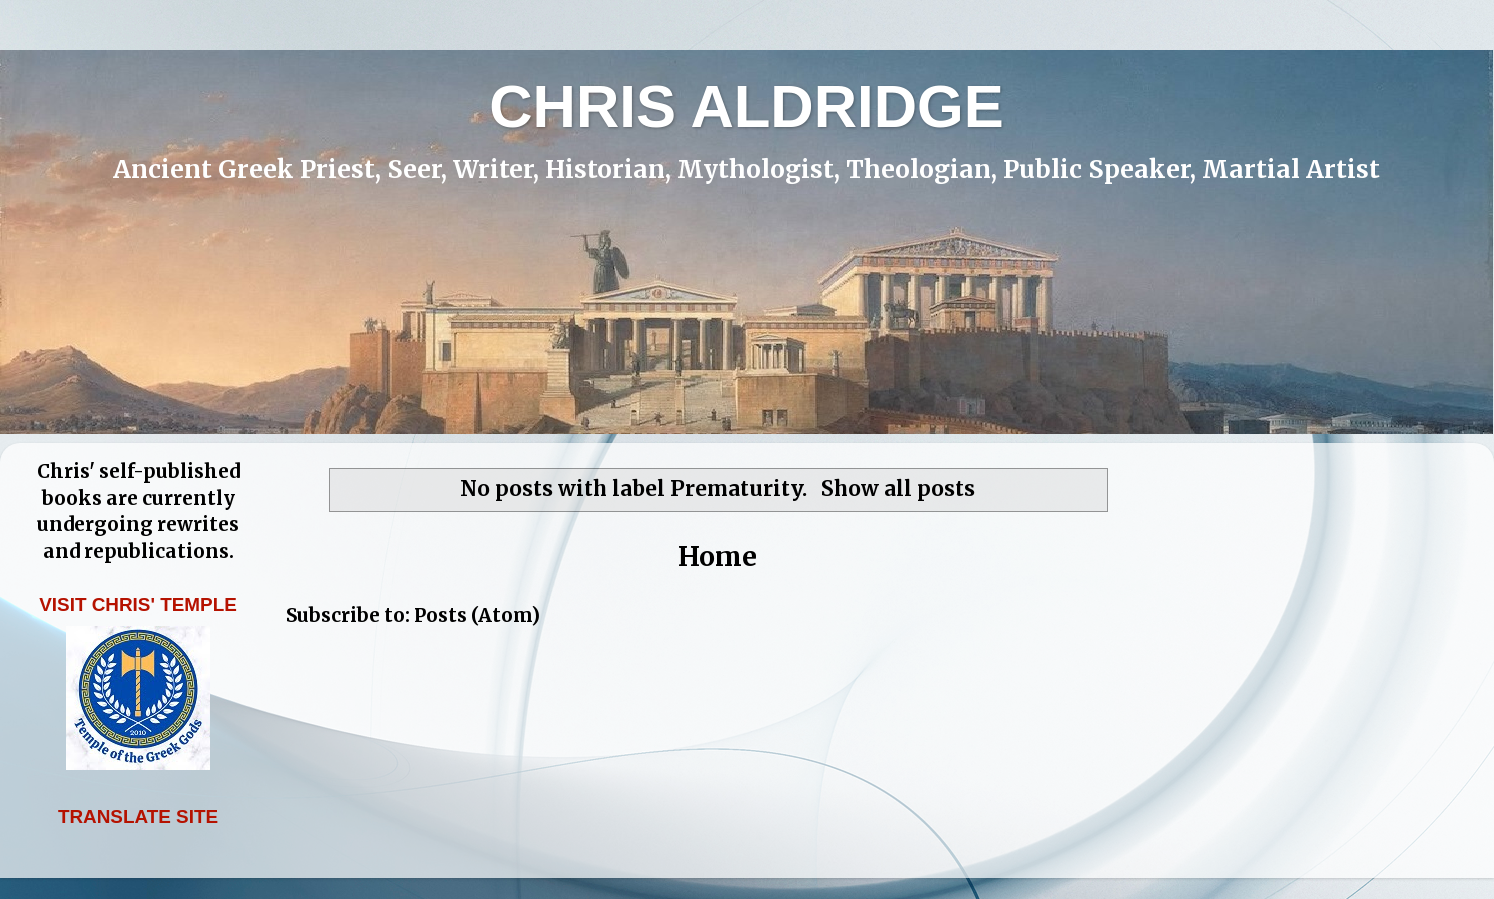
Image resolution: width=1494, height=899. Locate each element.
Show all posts (898, 489)
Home (717, 556)
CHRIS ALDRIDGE (746, 106)
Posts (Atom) (477, 615)
